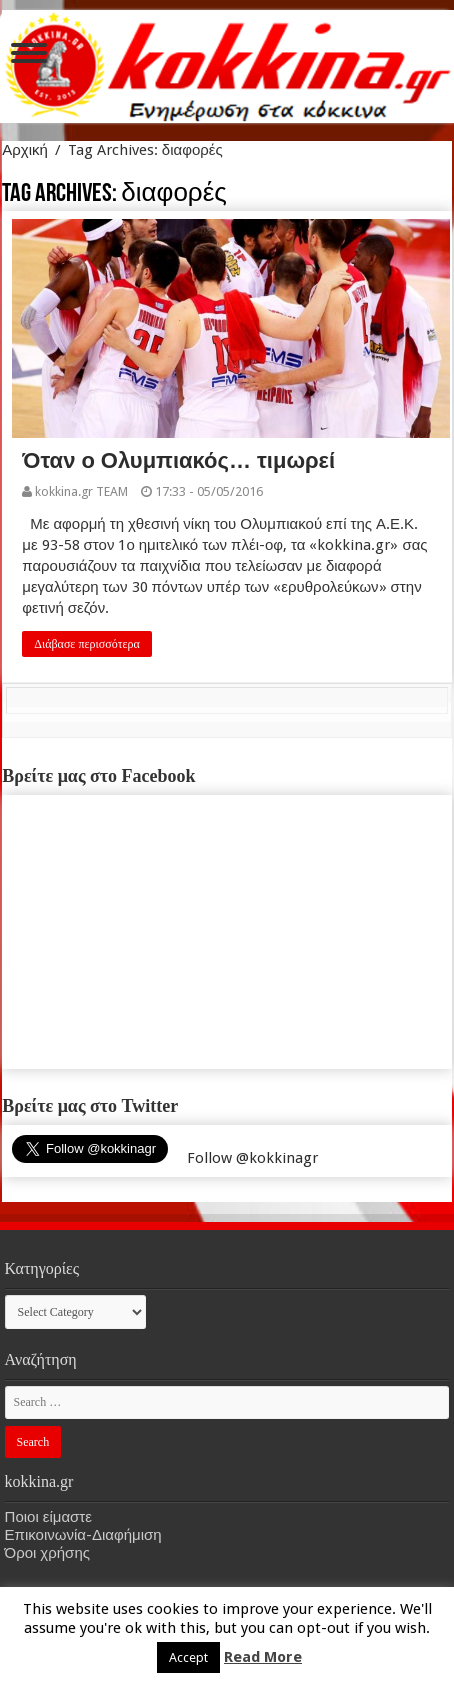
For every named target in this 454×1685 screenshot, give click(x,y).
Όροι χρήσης (47, 1553)
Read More (263, 1657)
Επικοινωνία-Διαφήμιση (83, 1535)
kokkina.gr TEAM (81, 491)
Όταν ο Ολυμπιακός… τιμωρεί (178, 460)
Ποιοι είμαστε (48, 1517)
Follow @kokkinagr (252, 1158)
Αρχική (25, 150)
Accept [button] (188, 1657)
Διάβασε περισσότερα (87, 644)
